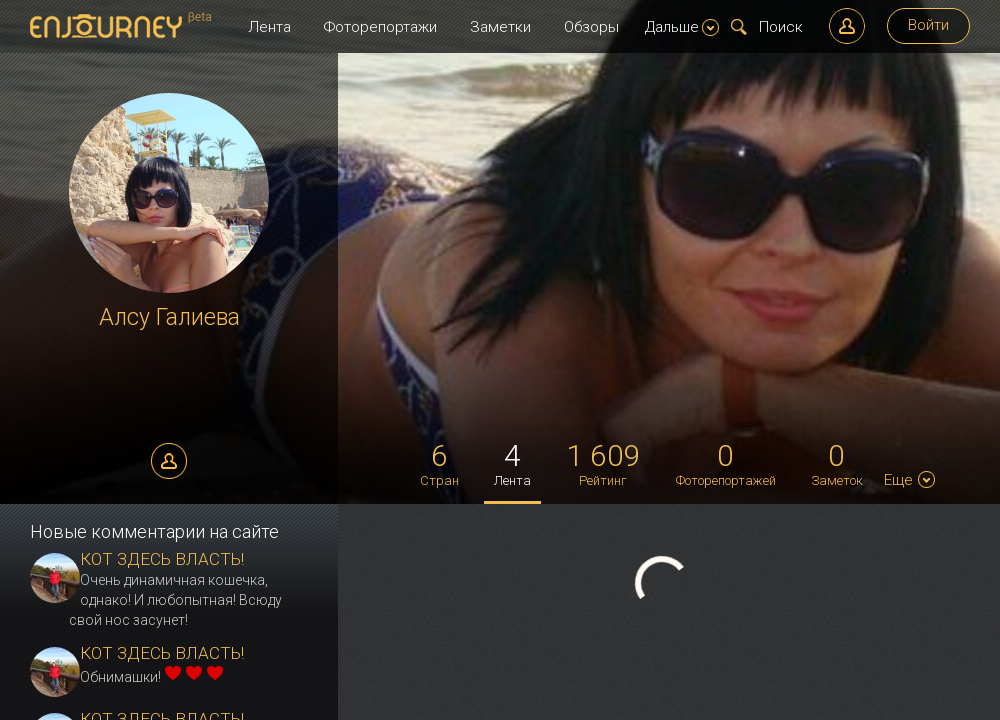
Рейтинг (603, 463)
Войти (928, 25)
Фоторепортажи (380, 27)
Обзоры (591, 27)
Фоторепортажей (726, 463)
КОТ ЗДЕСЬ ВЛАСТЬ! (162, 559)
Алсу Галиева (169, 317)
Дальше (682, 27)
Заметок (837, 463)
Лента (269, 27)
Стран (439, 463)
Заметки (500, 27)
